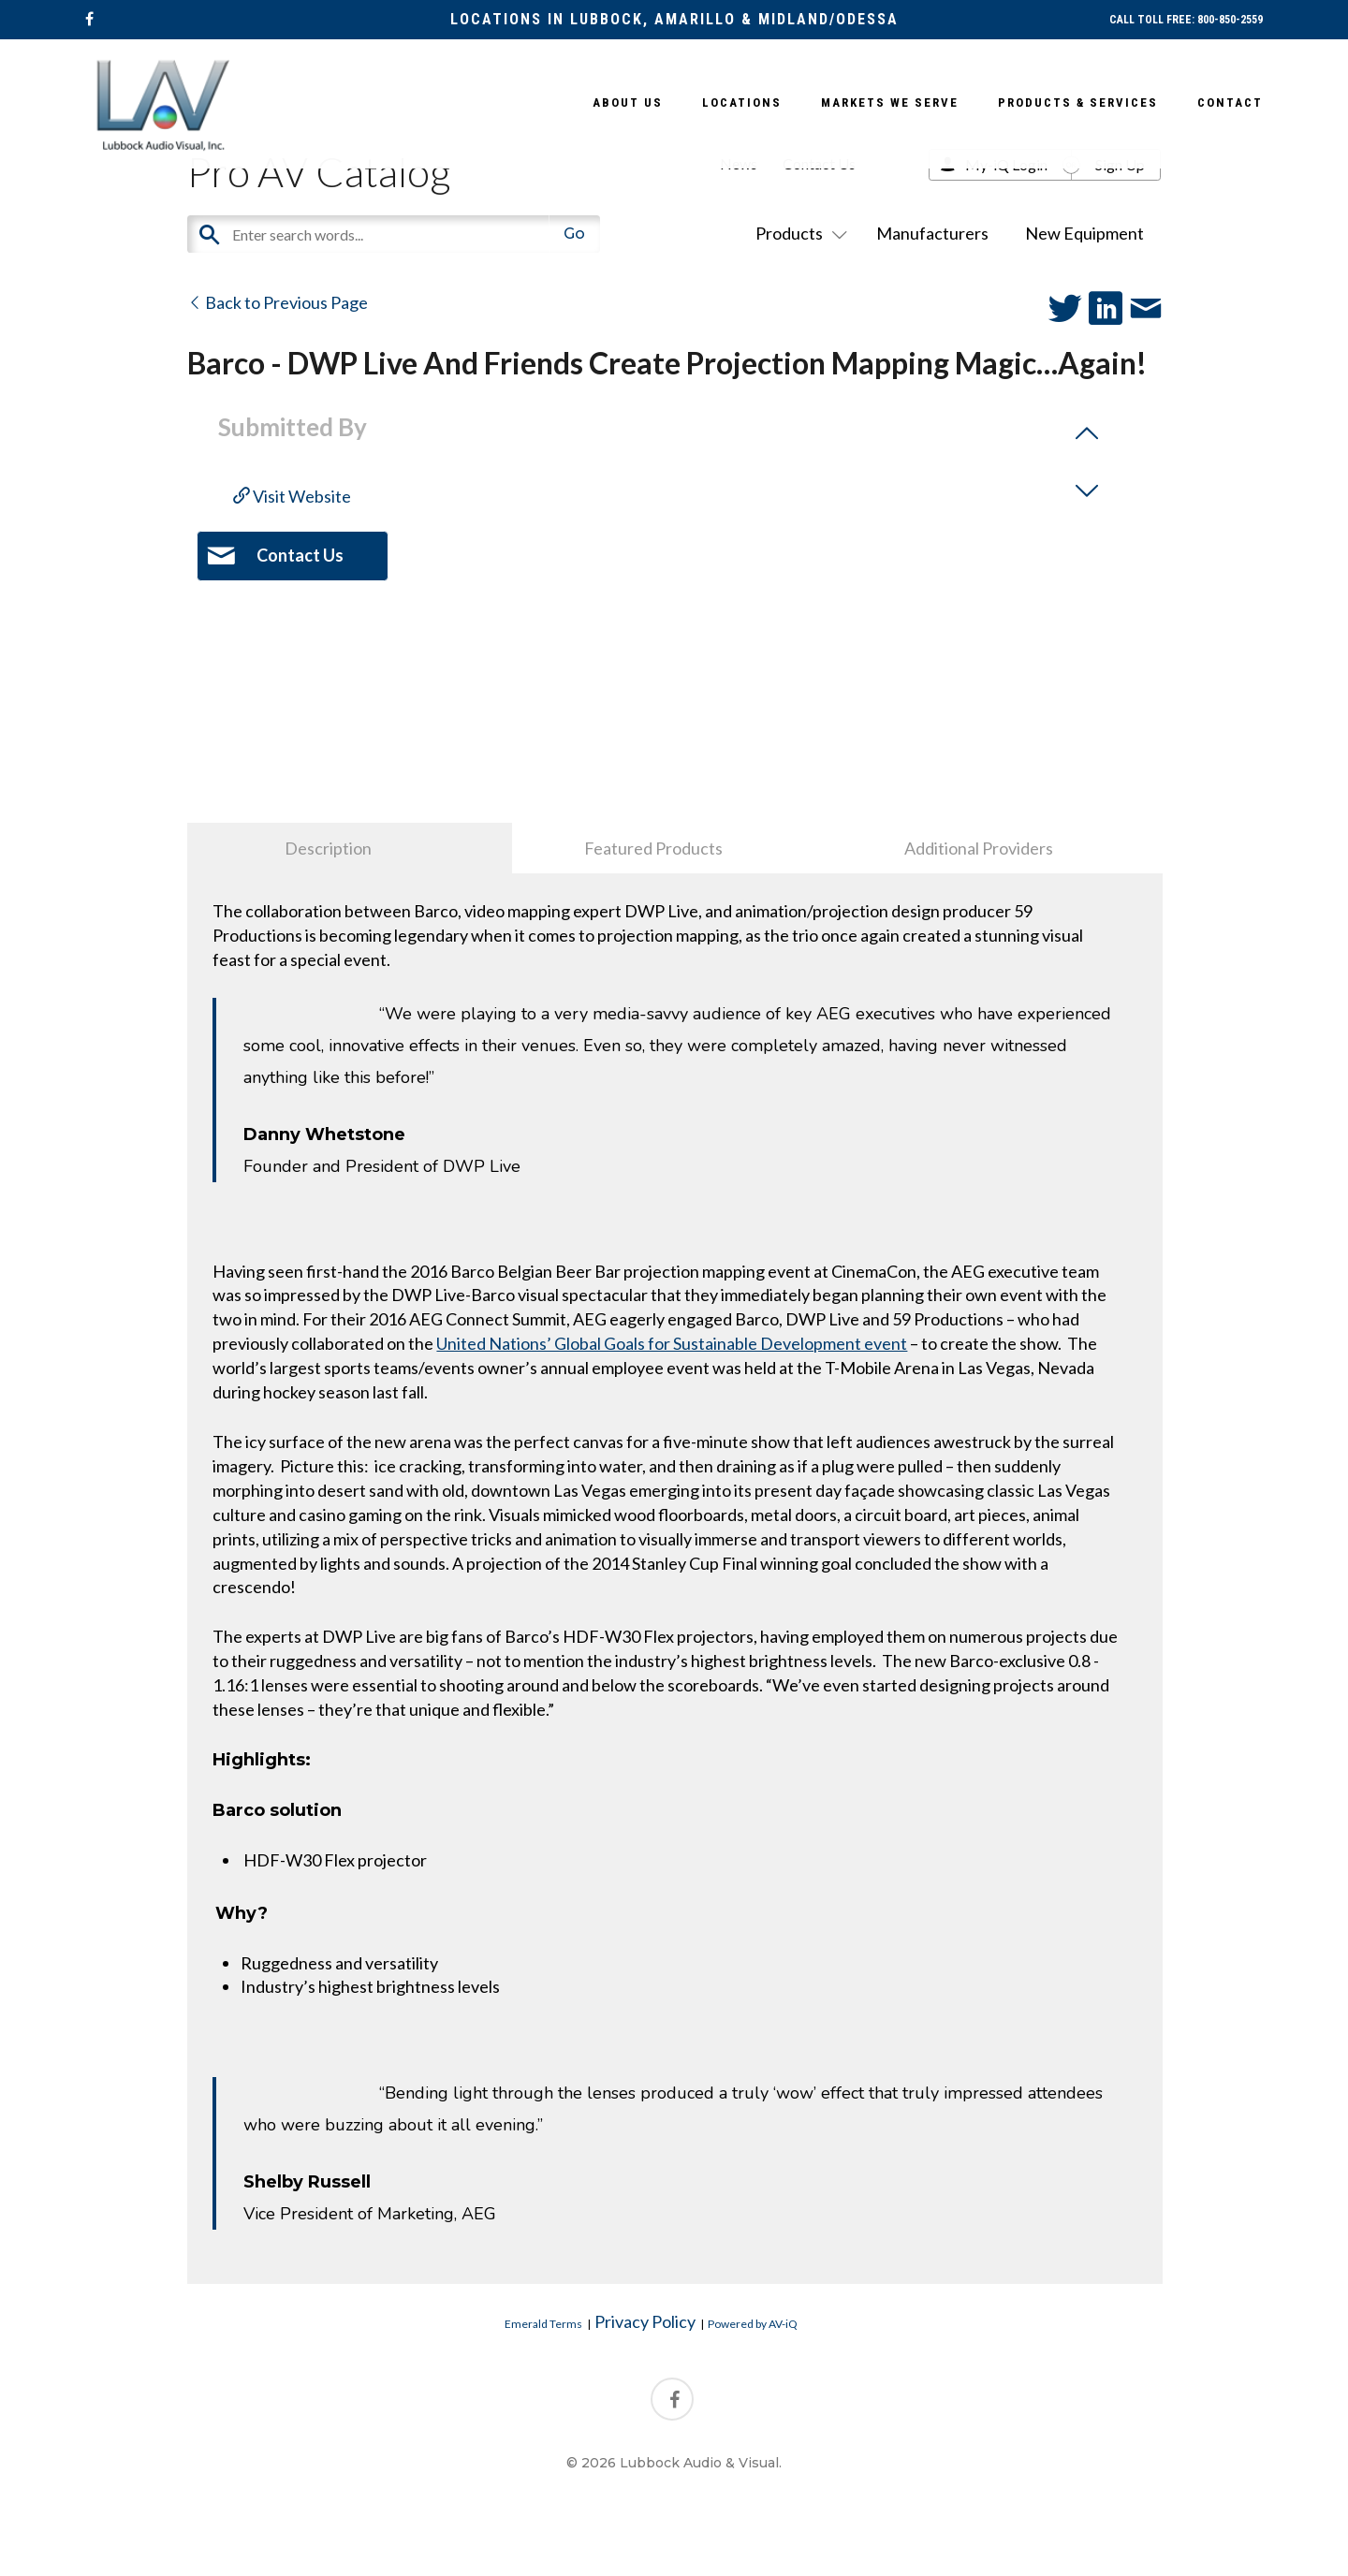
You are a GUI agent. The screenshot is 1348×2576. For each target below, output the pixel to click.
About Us (628, 102)
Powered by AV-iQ (753, 2324)
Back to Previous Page (277, 302)
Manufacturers (932, 233)
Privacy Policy (645, 2321)
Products (797, 233)
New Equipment (1084, 233)
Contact (1230, 102)
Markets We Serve (890, 102)
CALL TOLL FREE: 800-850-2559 (1186, 19)
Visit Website (292, 496)
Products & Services (1078, 102)
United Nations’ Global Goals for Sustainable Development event (671, 1343)
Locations (742, 102)
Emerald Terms (543, 2324)
